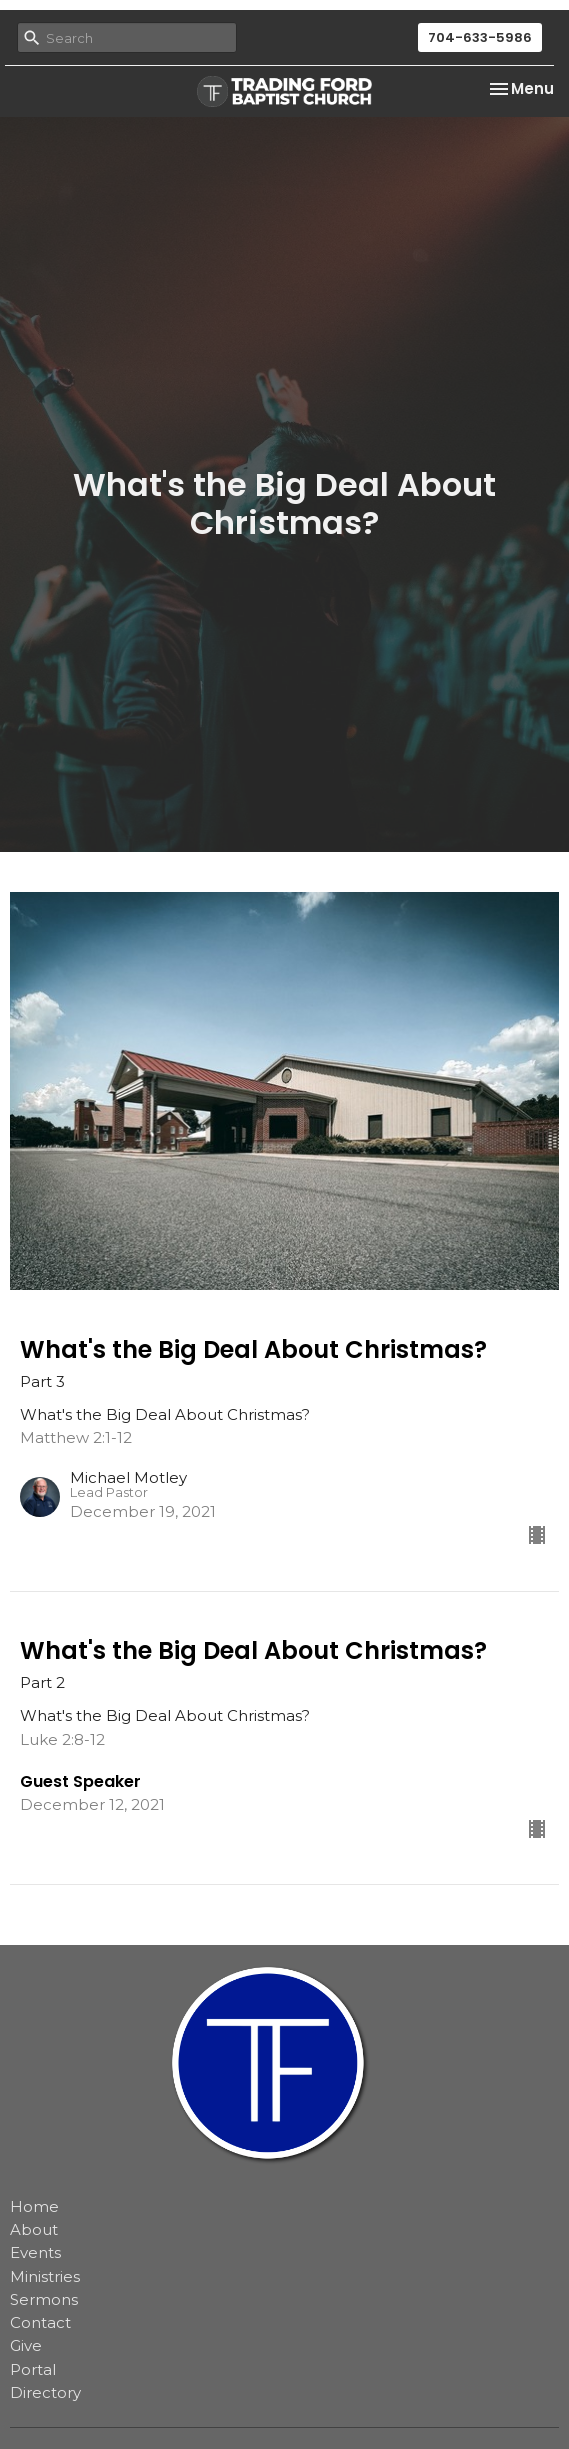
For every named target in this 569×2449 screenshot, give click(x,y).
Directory (45, 2392)
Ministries (45, 2276)
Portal (33, 2369)
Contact (40, 2322)
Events (35, 2252)
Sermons (44, 2299)
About (34, 2229)
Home (34, 2206)
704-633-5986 (480, 37)
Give (26, 2345)
